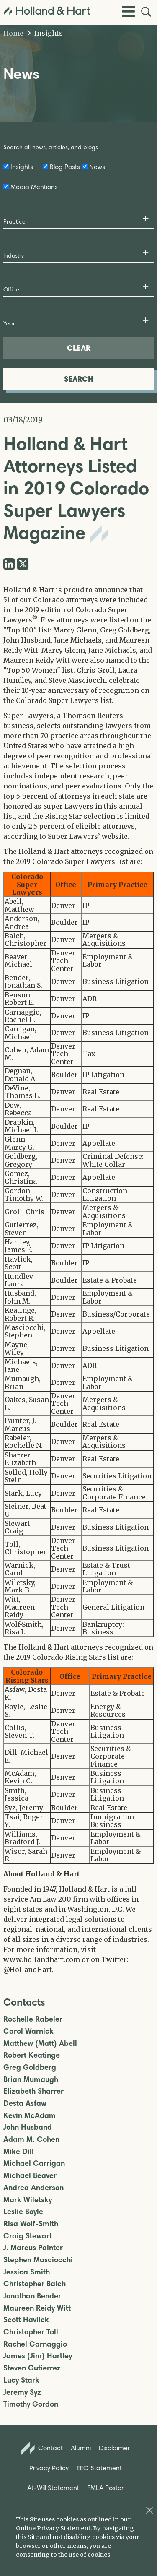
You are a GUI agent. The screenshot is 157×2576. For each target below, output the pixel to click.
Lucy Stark (21, 2380)
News (97, 167)
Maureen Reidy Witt (37, 2308)
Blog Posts (65, 167)
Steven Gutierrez (32, 2368)
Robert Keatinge (31, 2055)
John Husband (27, 2127)
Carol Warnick (28, 2031)
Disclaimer (114, 2448)
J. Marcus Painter (33, 2247)
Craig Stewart (27, 2236)
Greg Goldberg (29, 2067)
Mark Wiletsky (27, 2200)
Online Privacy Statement (53, 2528)
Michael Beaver (30, 2175)
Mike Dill (18, 2151)
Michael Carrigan (34, 2163)
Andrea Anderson (33, 2187)
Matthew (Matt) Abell (40, 2043)
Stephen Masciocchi (38, 2260)
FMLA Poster (105, 2488)
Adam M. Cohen (31, 2139)
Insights (45, 33)
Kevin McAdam (29, 2115)
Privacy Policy (49, 2468)
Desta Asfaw (24, 2103)
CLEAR (78, 348)
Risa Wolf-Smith (30, 2224)
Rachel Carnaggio (35, 2344)
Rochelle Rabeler (32, 2019)
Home (13, 33)
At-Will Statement (53, 2488)
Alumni (81, 2448)
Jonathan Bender (32, 2296)
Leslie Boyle (23, 2211)
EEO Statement (99, 2468)
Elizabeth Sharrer (33, 2091)
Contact (42, 2448)
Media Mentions (34, 187)
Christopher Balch (34, 2283)
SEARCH (78, 379)
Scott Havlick (26, 2320)
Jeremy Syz (22, 2392)
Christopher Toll (30, 2332)
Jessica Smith (26, 2272)
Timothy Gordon (30, 2404)
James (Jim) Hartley (37, 2356)
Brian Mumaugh (30, 2079)
